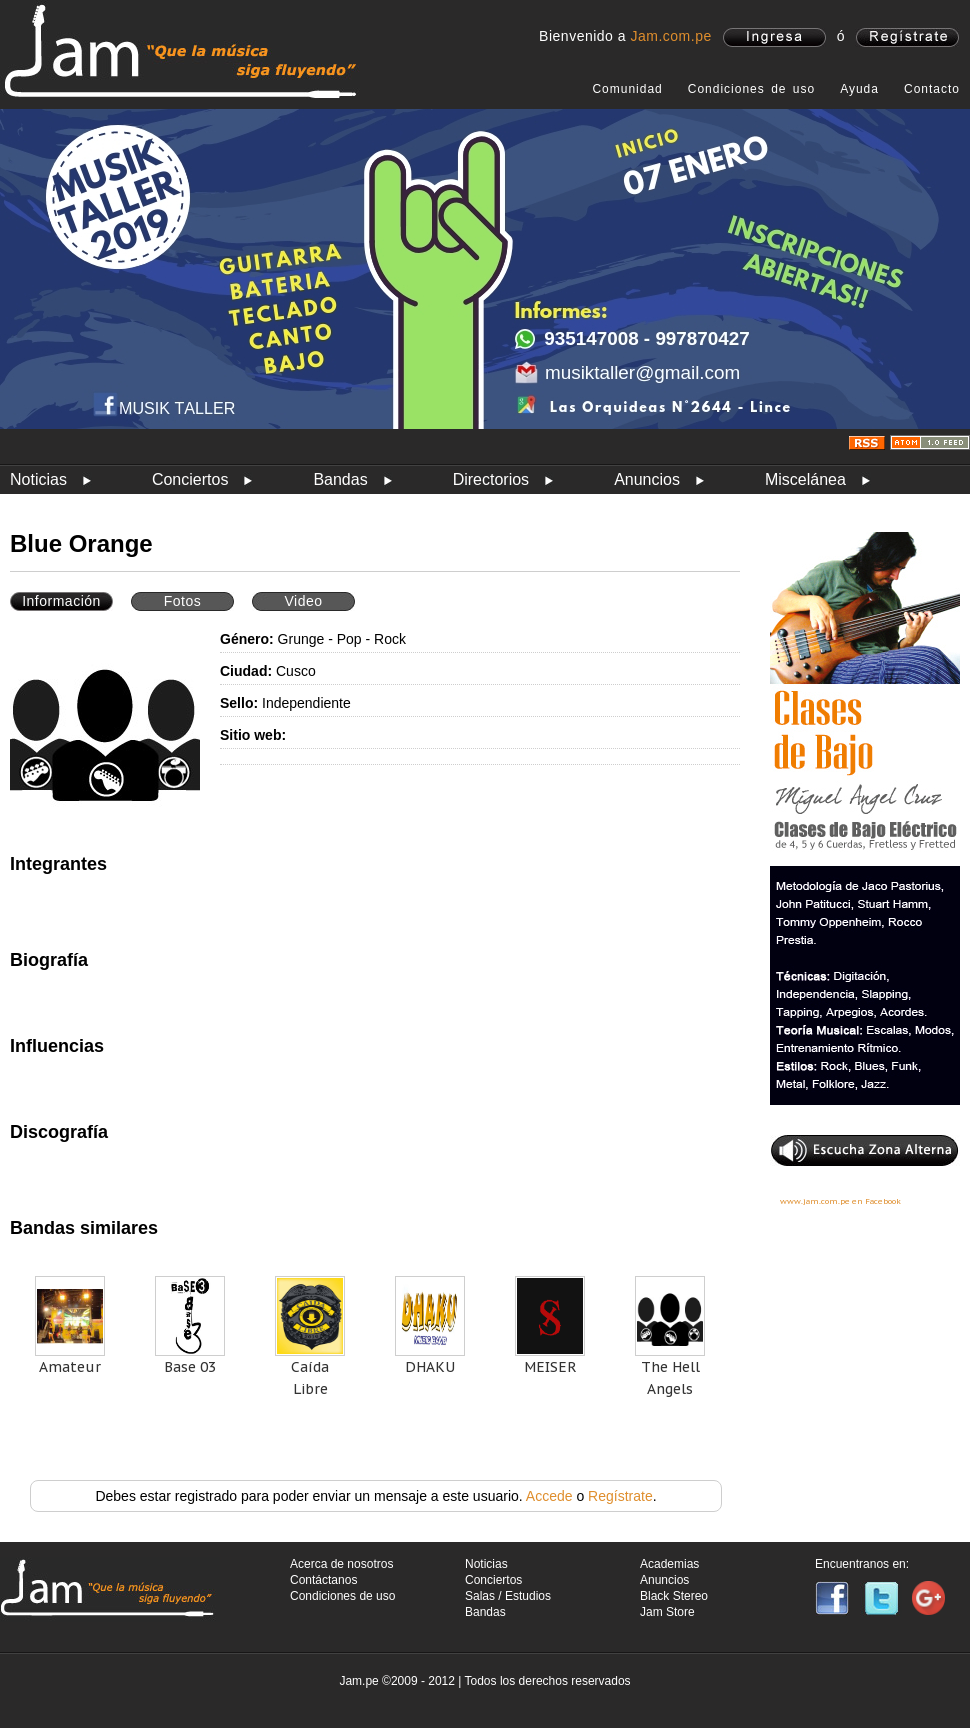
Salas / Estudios (508, 1596)
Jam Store (667, 1612)
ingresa (774, 37)
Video (303, 601)
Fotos (183, 601)
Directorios (491, 479)
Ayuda (859, 89)
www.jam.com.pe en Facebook (840, 1201)
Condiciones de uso (751, 89)
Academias (669, 1564)
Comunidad (627, 89)
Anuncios (647, 479)
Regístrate (620, 1496)
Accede (549, 1496)
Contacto (932, 89)
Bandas (340, 479)
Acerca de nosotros (341, 1564)
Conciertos (190, 479)
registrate (907, 37)
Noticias (38, 479)
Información (61, 601)
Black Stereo (674, 1596)
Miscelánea (805, 479)
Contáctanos (323, 1580)
